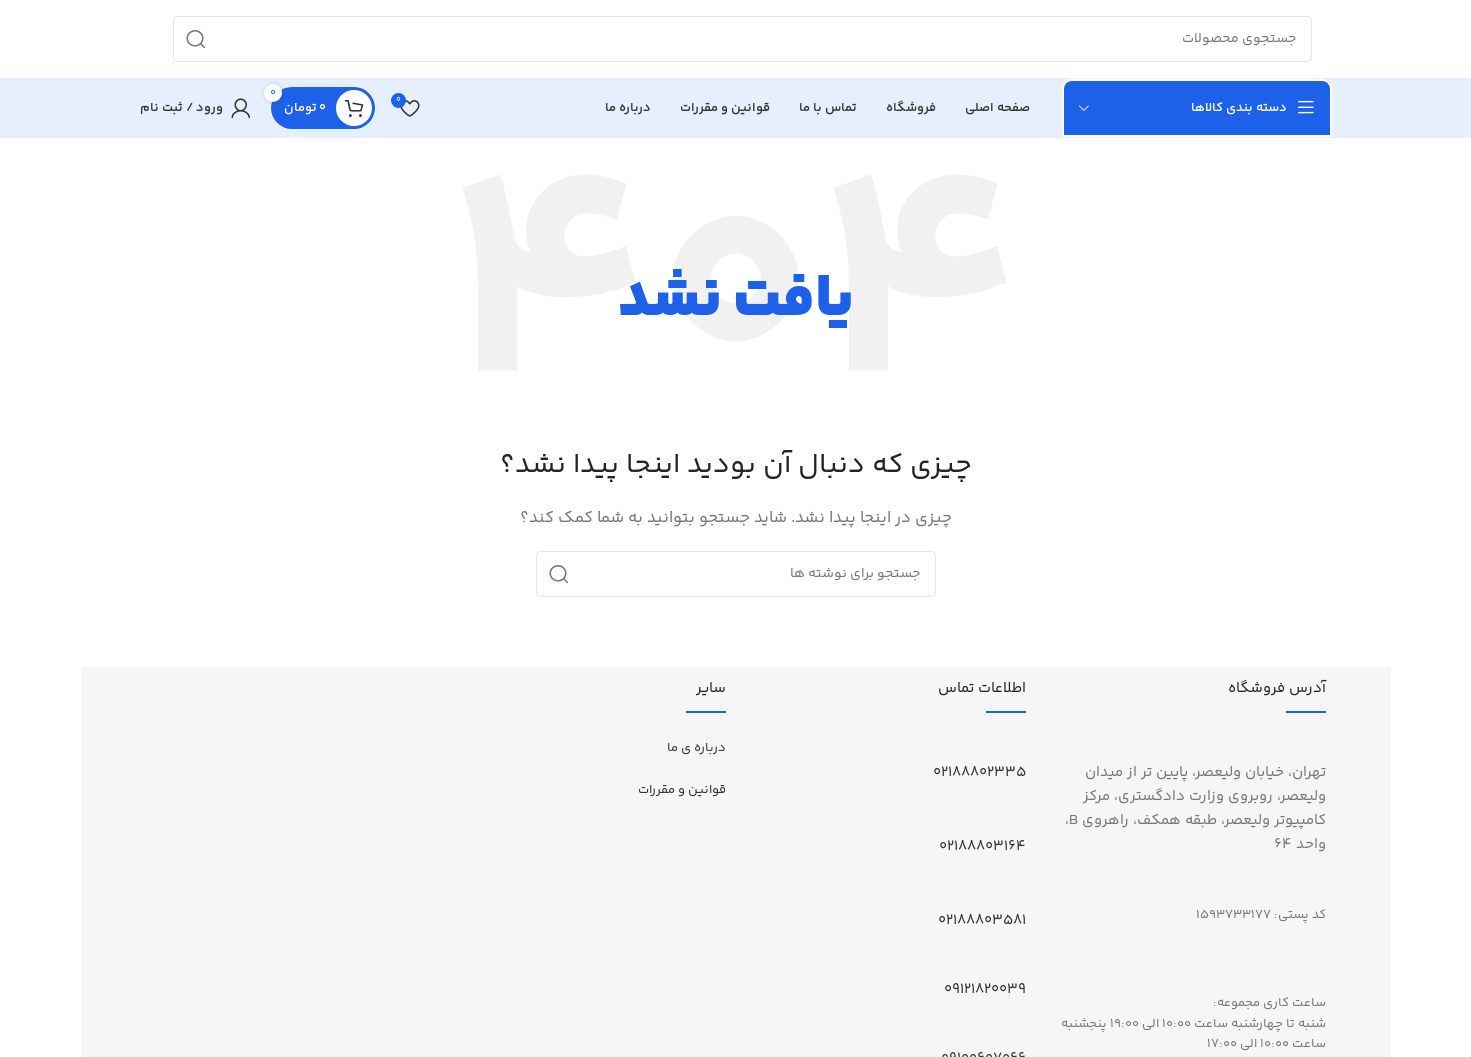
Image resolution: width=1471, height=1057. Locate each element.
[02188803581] (1018, 894)
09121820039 (985, 991)
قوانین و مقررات (682, 792)
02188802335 (979, 774)
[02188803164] (1018, 820)
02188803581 (982, 922)
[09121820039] (1018, 963)
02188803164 (982, 848)
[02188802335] (1018, 746)
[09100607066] (1018, 1032)
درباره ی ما (696, 750)
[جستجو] (742, 40)
